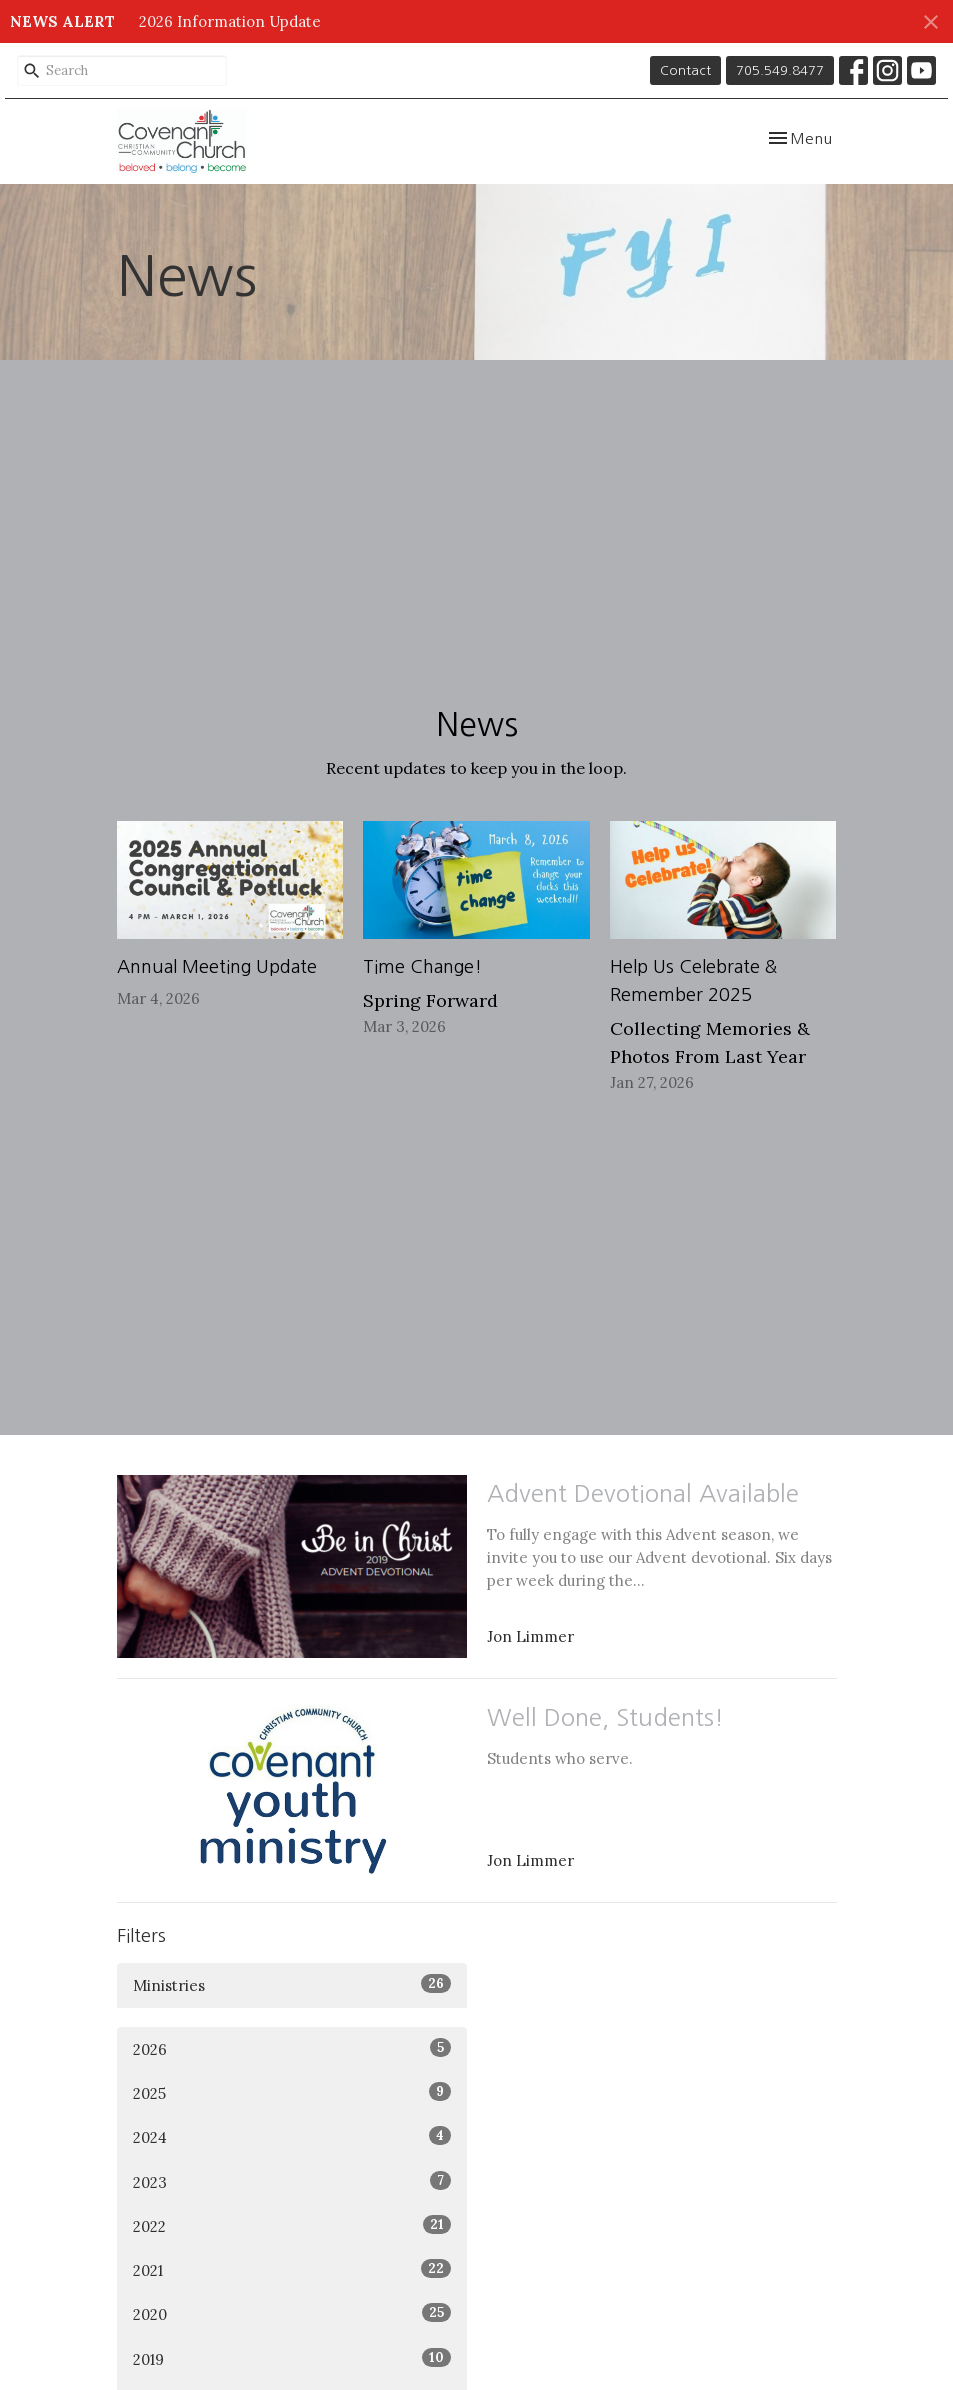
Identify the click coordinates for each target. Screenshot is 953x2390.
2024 (292, 2136)
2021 (292, 2269)
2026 (292, 2048)
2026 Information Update (230, 21)
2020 (292, 2313)
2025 (292, 2092)
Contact (685, 70)
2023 (292, 2181)
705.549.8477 (780, 70)
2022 (292, 2225)
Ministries (292, 1984)
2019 (292, 2358)
